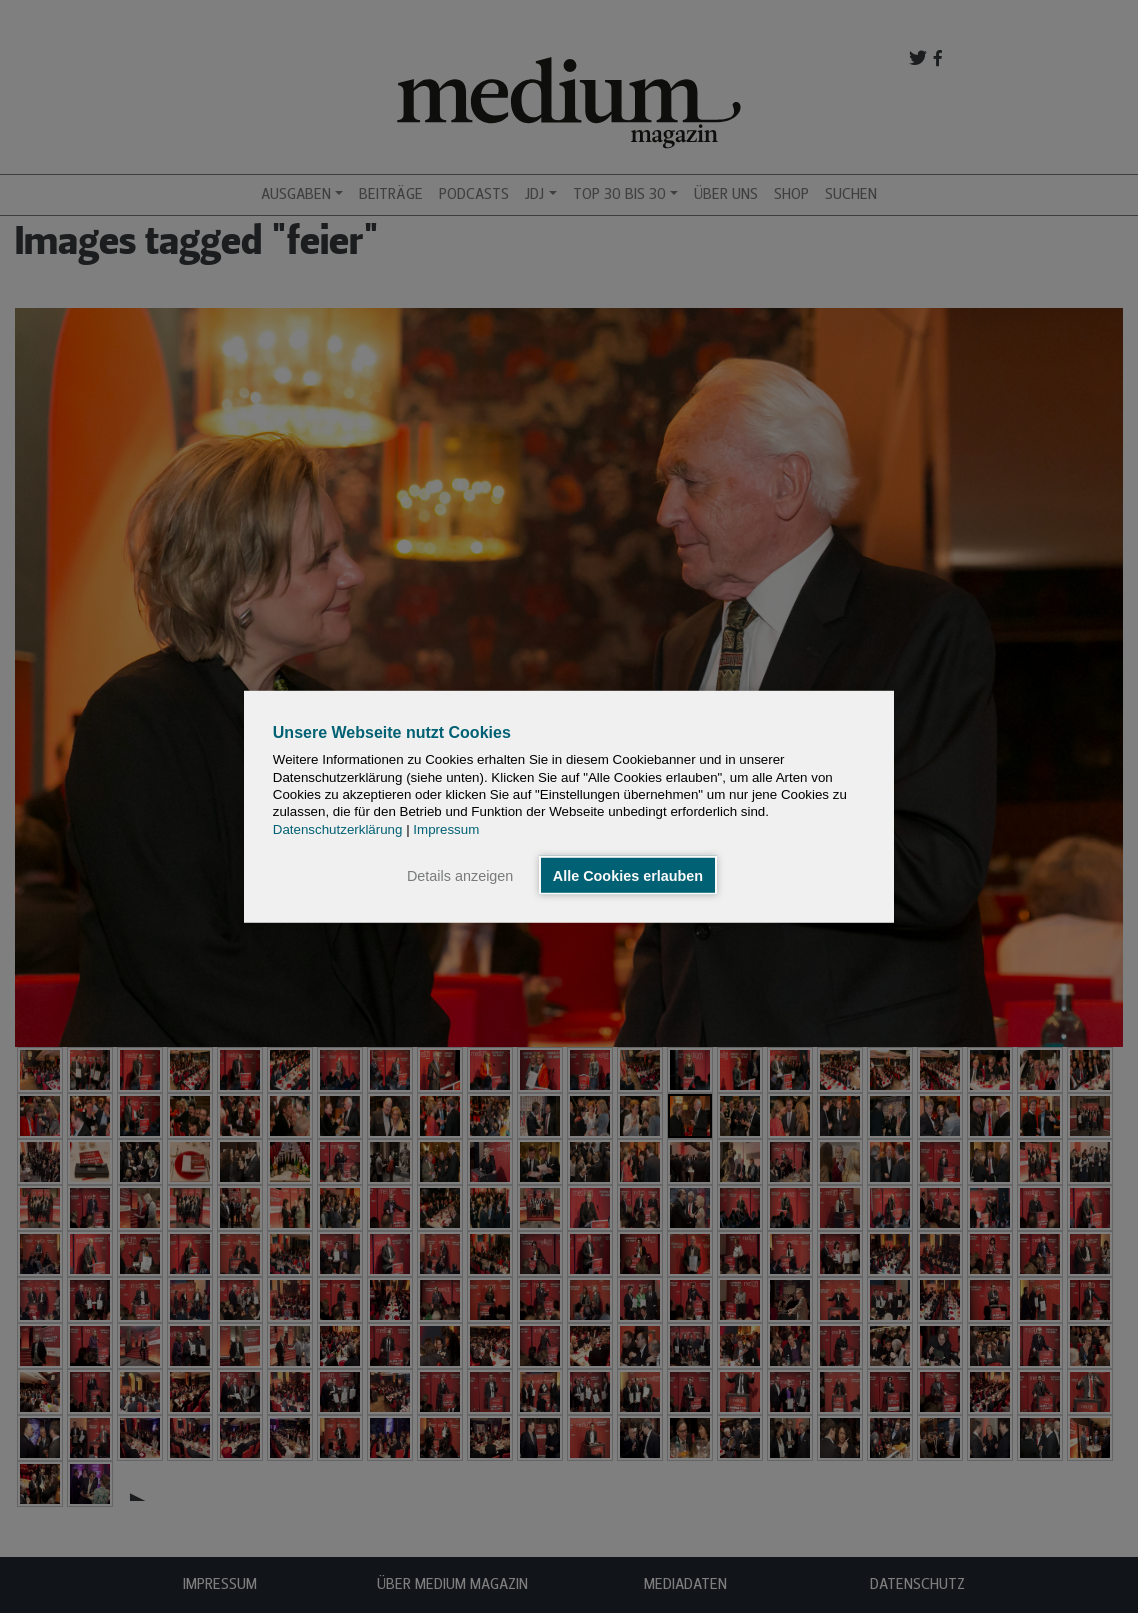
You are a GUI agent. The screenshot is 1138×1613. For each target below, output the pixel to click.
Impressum (446, 828)
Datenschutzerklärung (338, 828)
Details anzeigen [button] (460, 875)
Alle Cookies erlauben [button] (628, 875)
